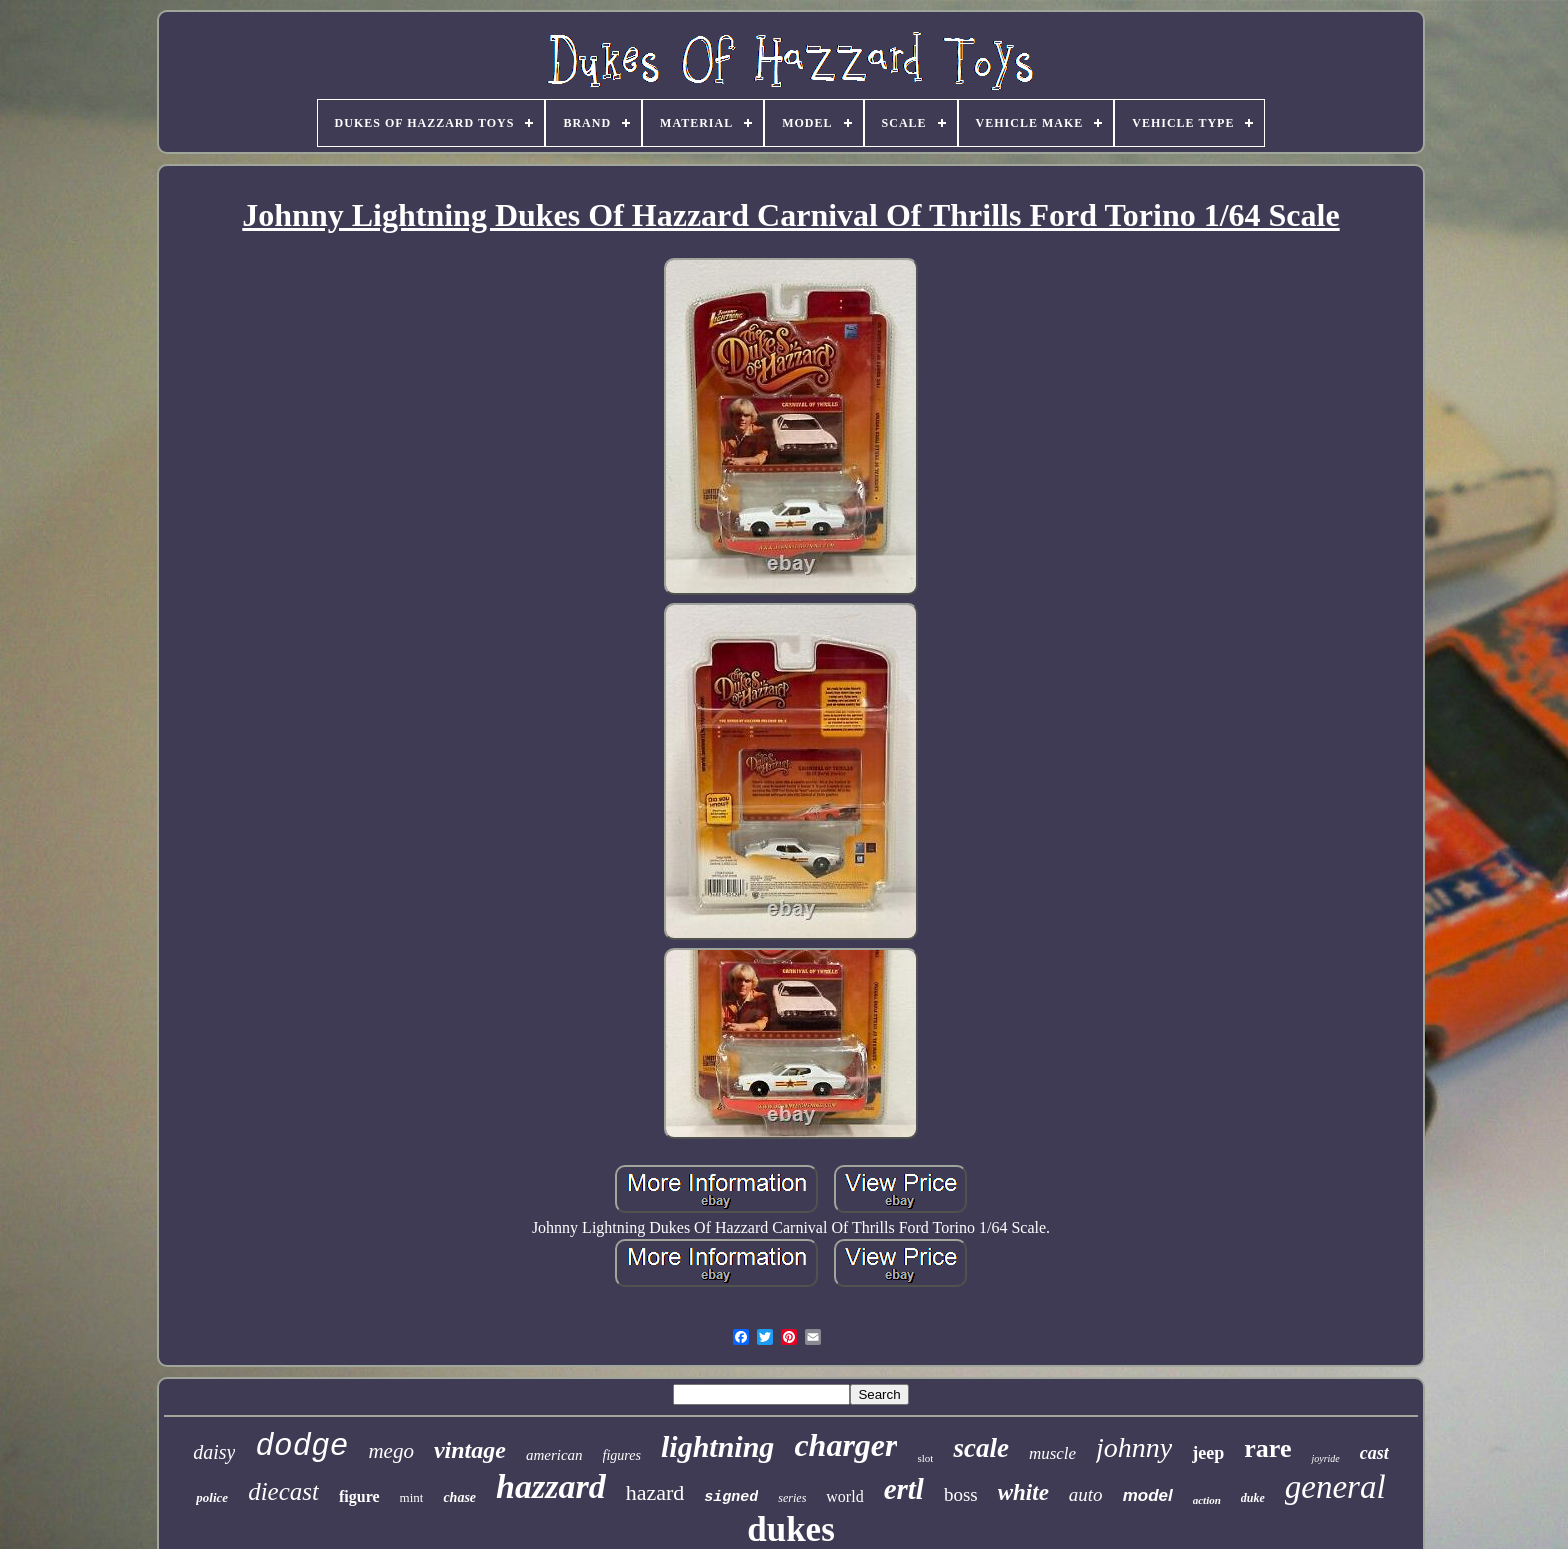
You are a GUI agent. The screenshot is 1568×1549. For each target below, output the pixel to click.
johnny (1134, 1447)
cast (1374, 1453)
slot (925, 1458)
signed (731, 1497)
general (1335, 1487)
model (1148, 1495)
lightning (717, 1446)
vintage (470, 1450)
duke (1253, 1498)
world (844, 1496)
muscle (1052, 1453)
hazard (655, 1492)
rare (1267, 1448)
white (1023, 1492)
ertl (904, 1489)
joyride (1325, 1458)
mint (412, 1497)
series (792, 1498)
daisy (214, 1452)
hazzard (551, 1486)
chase (459, 1497)
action (1207, 1500)
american (554, 1455)
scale (980, 1448)
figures (622, 1455)
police (212, 1497)
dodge (301, 1446)
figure (359, 1496)
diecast (283, 1491)
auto (1086, 1494)
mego (391, 1451)
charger (845, 1445)
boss (961, 1494)
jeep (1208, 1453)
